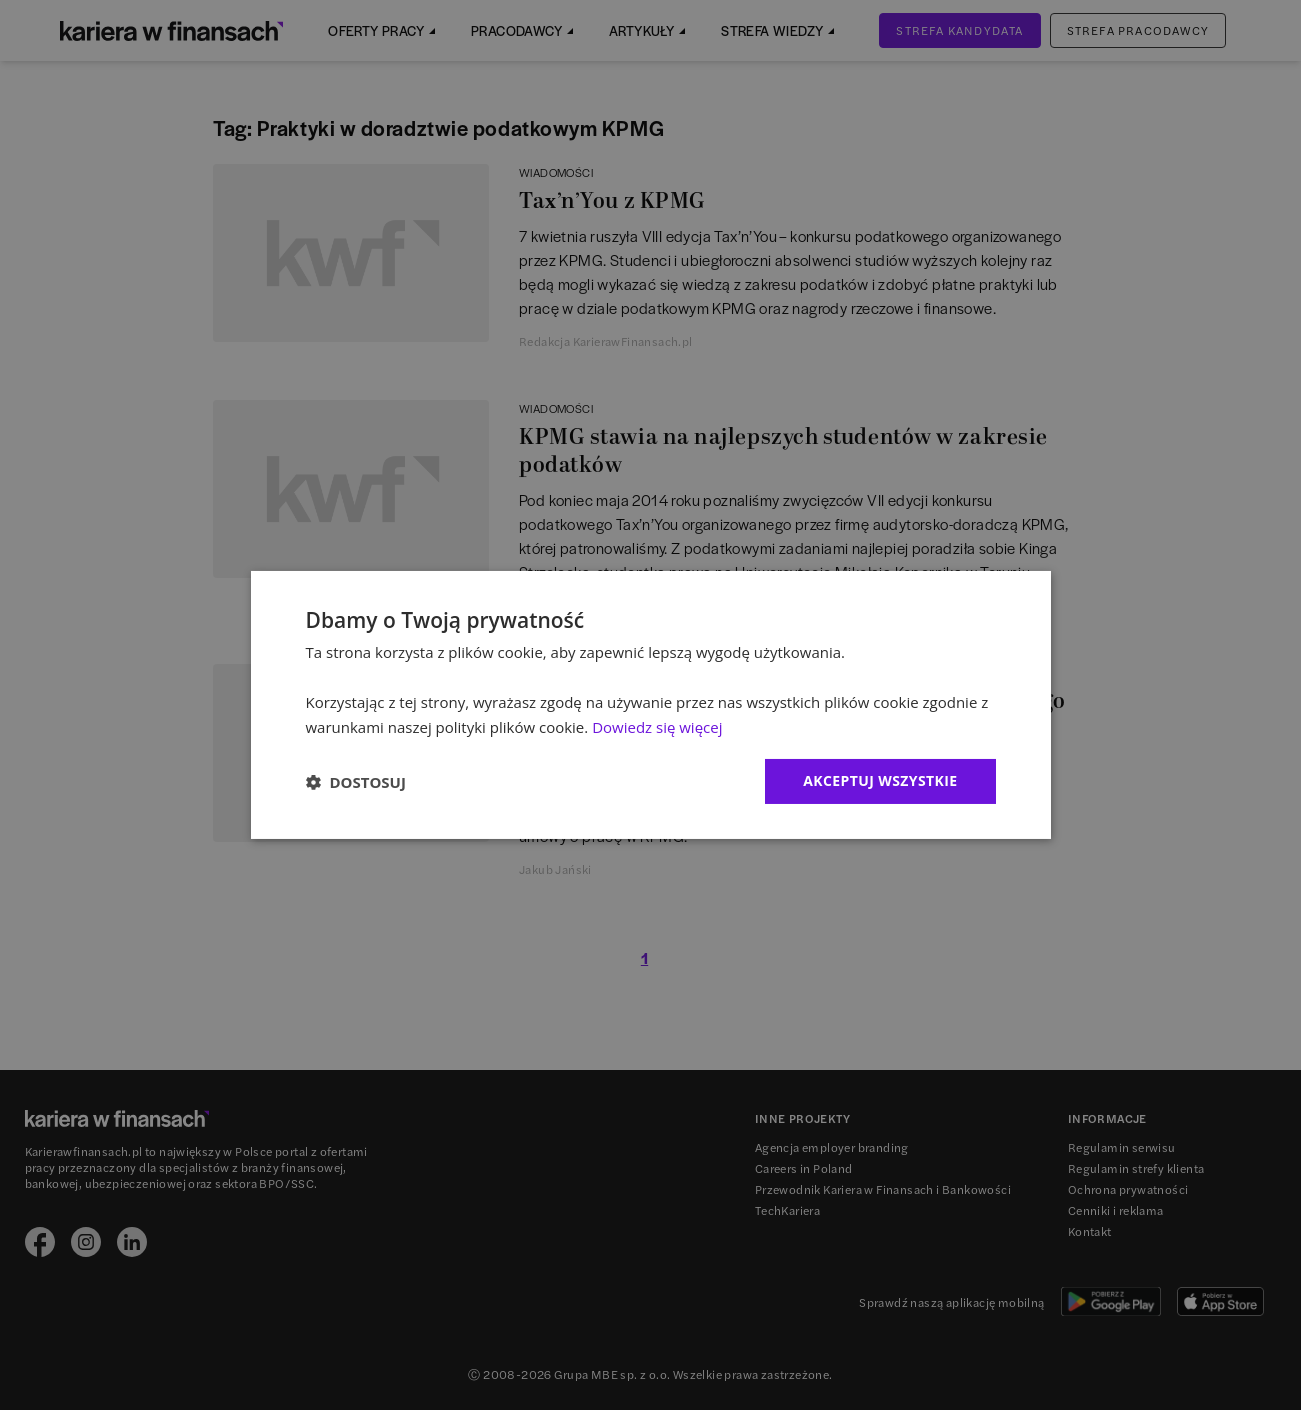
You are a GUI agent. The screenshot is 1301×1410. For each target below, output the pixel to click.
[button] (356, 782)
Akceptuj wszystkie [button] (880, 780)
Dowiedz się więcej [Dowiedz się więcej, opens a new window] (657, 727)
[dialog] (651, 705)
